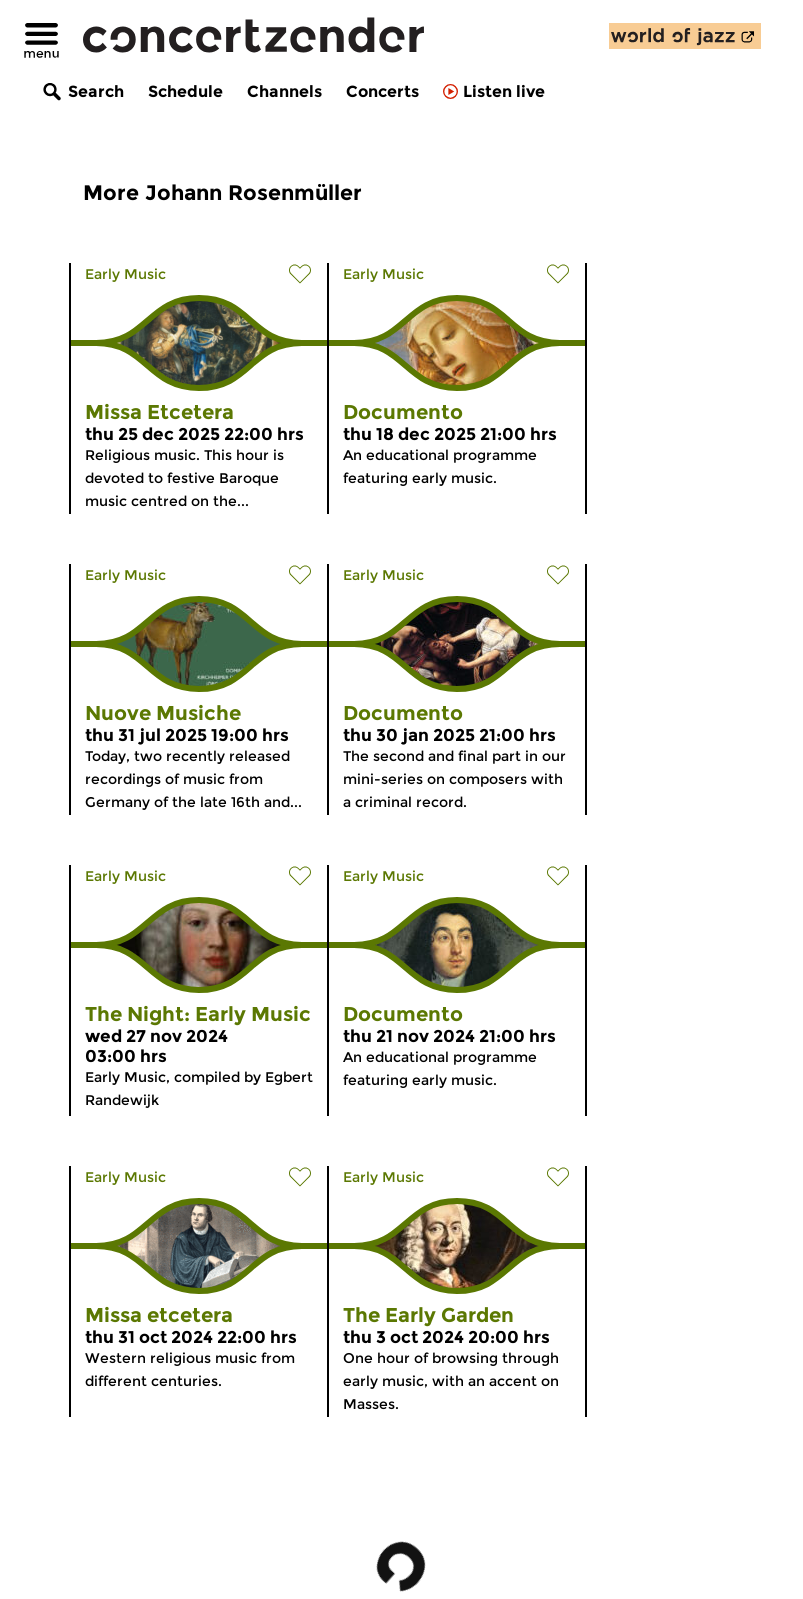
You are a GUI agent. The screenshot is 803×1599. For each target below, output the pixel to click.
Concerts (382, 91)
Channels (284, 91)
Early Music (125, 274)
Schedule (185, 91)
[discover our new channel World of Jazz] (685, 36)
